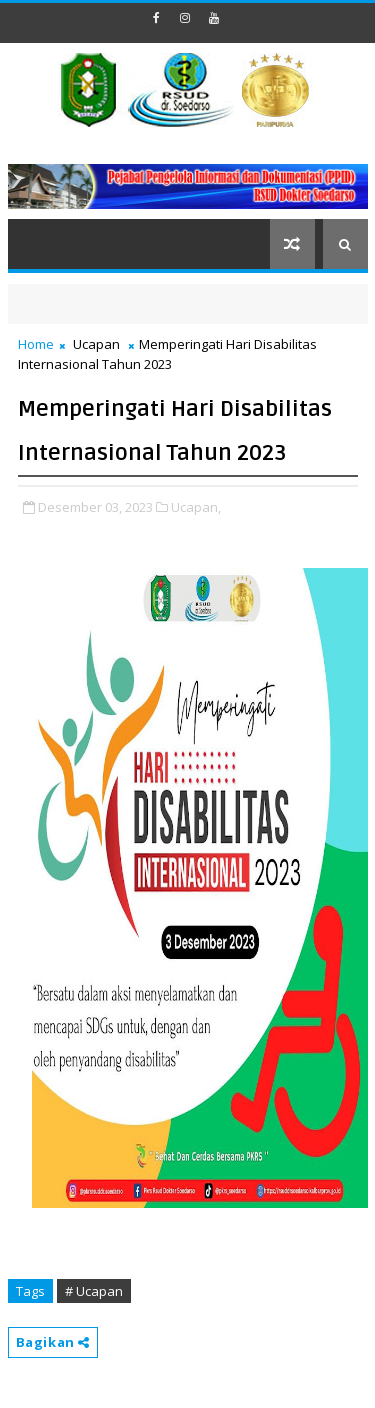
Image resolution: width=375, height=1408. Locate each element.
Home (36, 344)
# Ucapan (94, 1291)
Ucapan (96, 344)
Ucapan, (196, 507)
